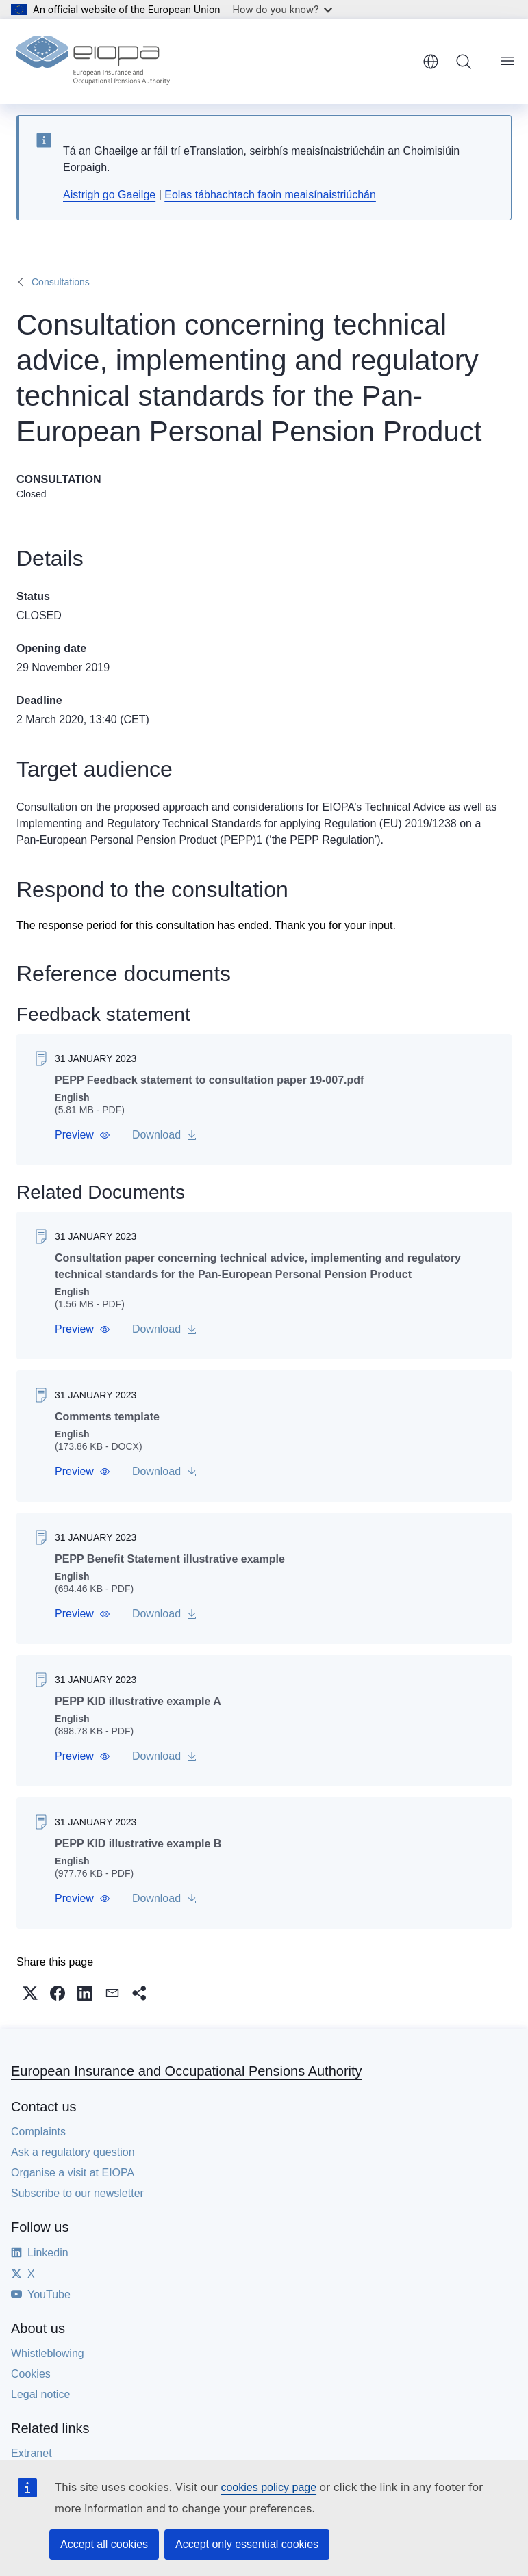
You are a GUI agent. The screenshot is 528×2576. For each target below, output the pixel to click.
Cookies (31, 2374)
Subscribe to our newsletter (77, 2193)
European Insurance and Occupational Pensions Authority (186, 2071)
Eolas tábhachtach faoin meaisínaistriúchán (270, 194)
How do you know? (283, 9)
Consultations (61, 281)
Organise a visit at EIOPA (72, 2172)
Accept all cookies (104, 2544)
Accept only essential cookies (246, 2544)
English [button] (431, 61)
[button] (82, 1135)
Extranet (31, 2453)
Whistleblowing (47, 2353)
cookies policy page (268, 2487)
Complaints (38, 2131)
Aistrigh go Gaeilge (109, 194)
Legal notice (40, 2394)
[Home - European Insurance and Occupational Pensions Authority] (93, 62)
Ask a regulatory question (73, 2152)
